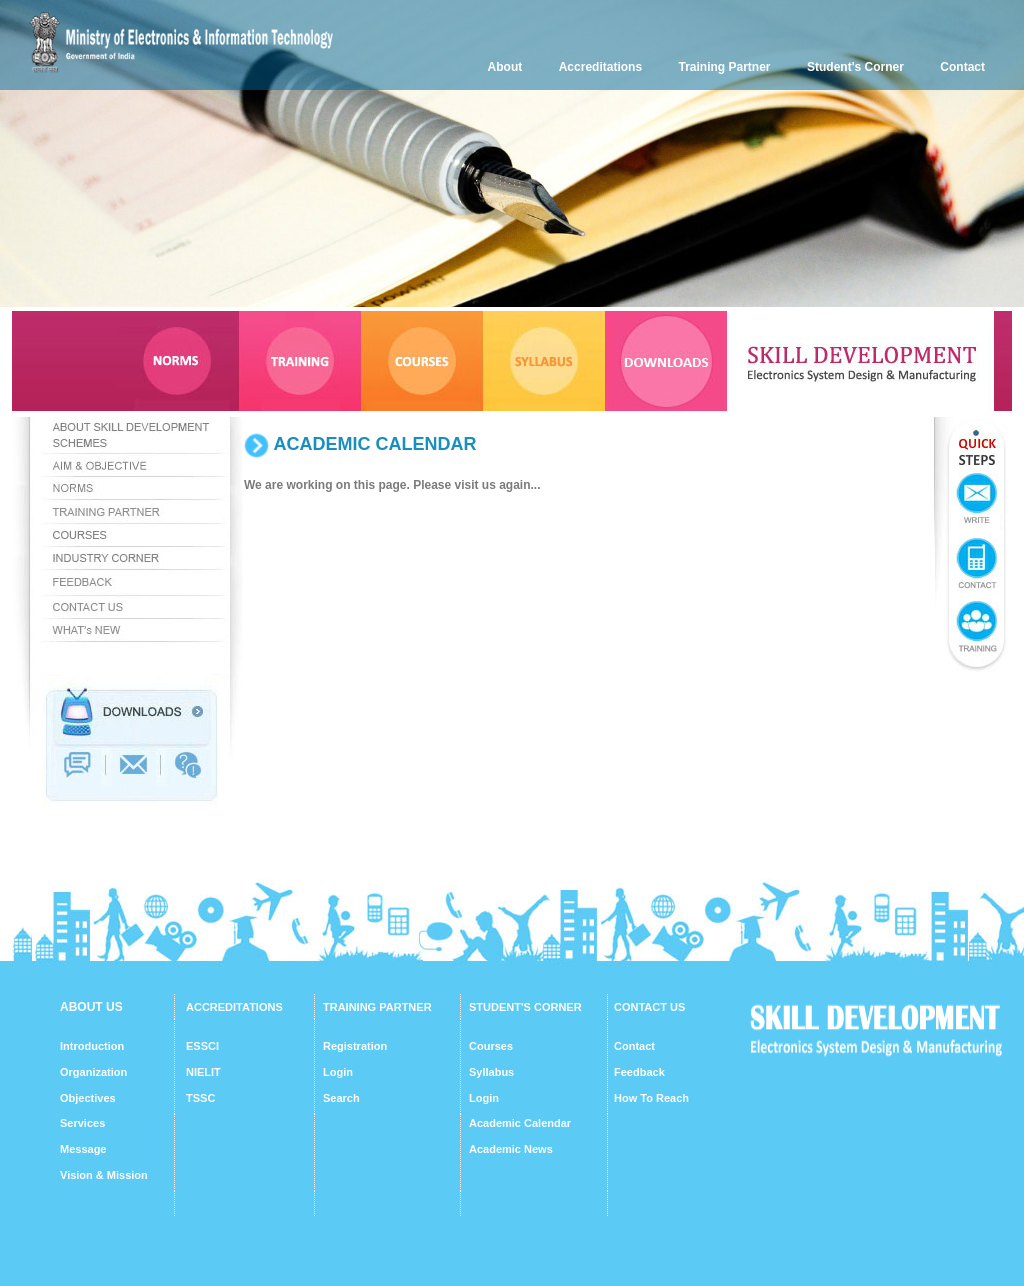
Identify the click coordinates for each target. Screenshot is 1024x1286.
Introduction (92, 1046)
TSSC (200, 1098)
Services (82, 1123)
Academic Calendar (520, 1123)
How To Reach (651, 1098)
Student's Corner (855, 67)
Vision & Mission (104, 1175)
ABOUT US (91, 1007)
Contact (962, 67)
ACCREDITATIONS (234, 1007)
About (505, 67)
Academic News (511, 1149)
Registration (355, 1046)
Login (338, 1072)
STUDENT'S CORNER (525, 1007)
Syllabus (491, 1072)
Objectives (88, 1098)
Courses (491, 1046)
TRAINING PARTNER (377, 1007)
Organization (93, 1072)
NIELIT (203, 1072)
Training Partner (725, 67)
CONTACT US (649, 1007)
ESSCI (202, 1046)
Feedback (639, 1072)
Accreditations (600, 67)
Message (83, 1149)
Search (341, 1098)
